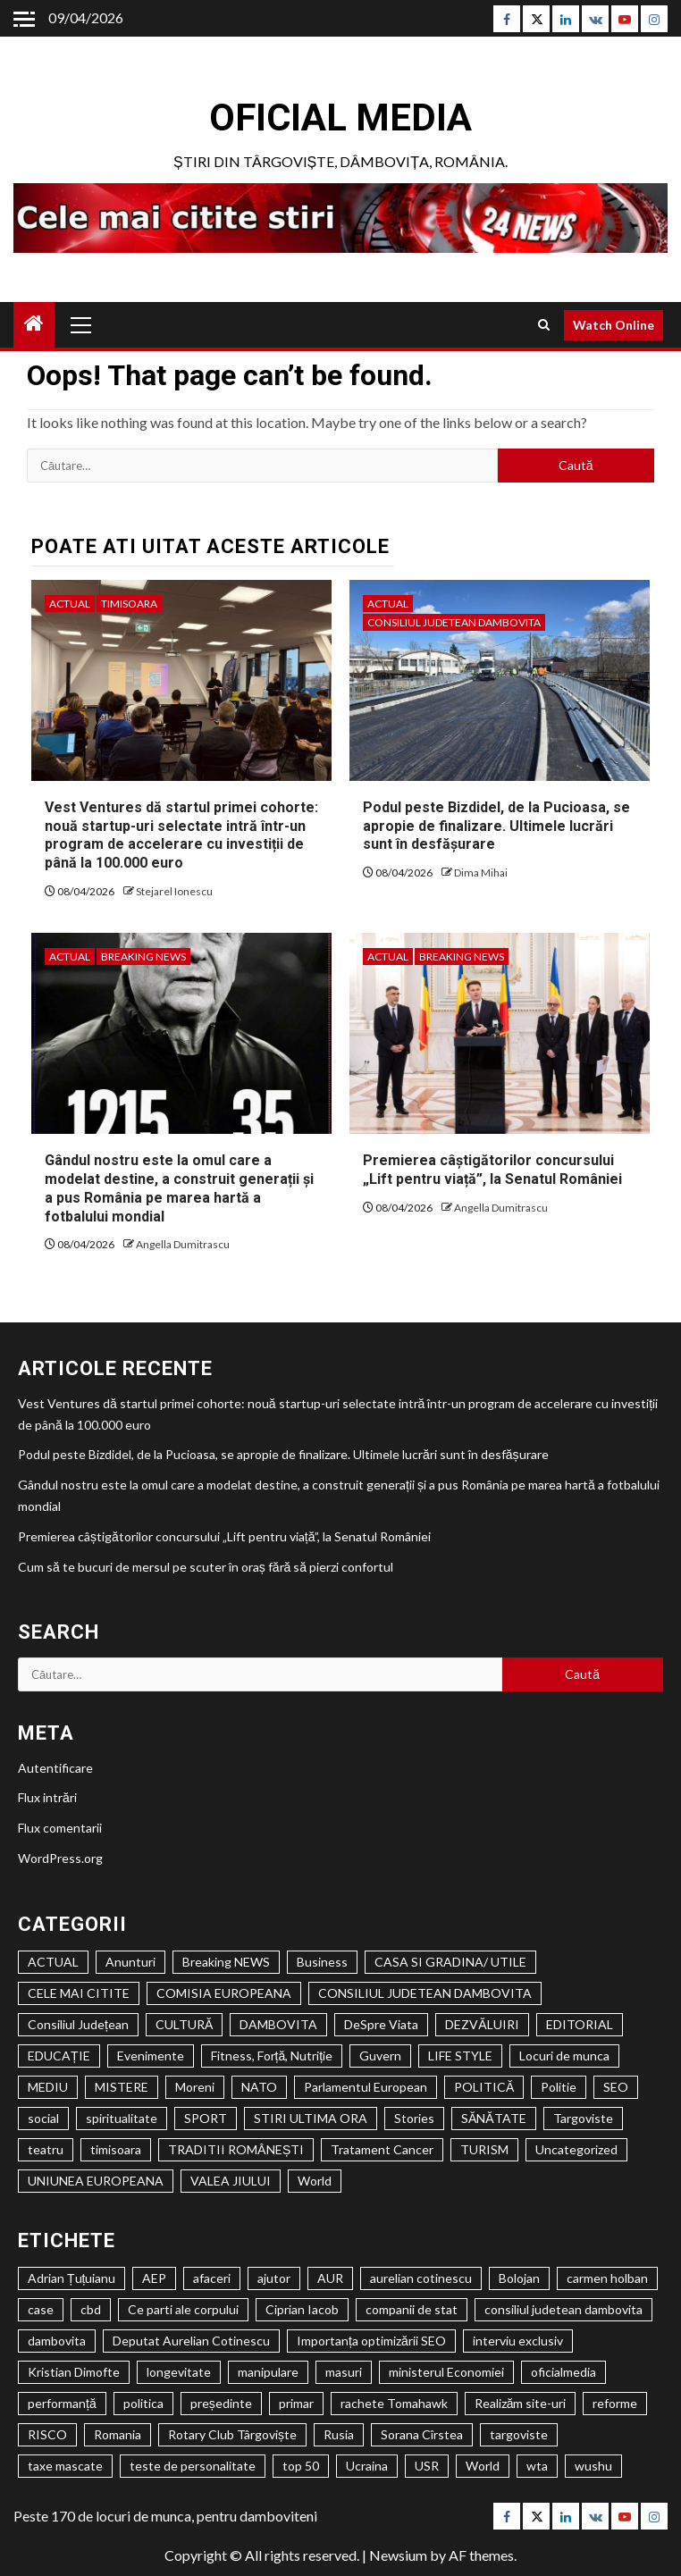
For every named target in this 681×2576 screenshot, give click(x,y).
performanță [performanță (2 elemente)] (62, 2403)
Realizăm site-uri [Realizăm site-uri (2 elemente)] (521, 2403)
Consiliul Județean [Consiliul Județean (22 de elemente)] (78, 2024)
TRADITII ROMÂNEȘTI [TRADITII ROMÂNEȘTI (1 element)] (236, 2149)
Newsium (398, 2555)
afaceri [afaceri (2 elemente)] (212, 2278)
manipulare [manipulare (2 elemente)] (268, 2371)
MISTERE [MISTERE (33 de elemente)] (121, 2086)
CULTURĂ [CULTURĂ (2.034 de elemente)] (184, 2024)
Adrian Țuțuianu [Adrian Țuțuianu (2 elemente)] (71, 2278)
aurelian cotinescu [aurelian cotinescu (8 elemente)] (421, 2278)
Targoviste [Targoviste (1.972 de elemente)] (583, 2118)
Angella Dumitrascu (183, 1244)
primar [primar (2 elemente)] (296, 2403)
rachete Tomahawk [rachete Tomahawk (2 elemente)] (394, 2403)
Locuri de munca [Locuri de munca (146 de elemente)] (564, 2055)
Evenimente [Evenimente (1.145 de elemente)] (150, 2055)
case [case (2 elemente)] (41, 2309)
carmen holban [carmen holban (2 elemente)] (607, 2278)
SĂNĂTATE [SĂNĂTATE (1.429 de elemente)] (493, 2118)
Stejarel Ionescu (174, 891)
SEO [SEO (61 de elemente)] (615, 2086)
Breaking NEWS (143, 956)
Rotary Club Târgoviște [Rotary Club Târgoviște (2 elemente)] (232, 2434)
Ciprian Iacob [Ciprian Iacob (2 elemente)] (302, 2309)
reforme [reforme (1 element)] (615, 2403)
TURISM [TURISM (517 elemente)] (484, 2149)
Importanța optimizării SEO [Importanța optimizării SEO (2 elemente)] (371, 2340)
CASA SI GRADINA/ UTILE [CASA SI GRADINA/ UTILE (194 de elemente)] (450, 1961)
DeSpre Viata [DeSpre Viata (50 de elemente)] (381, 2024)
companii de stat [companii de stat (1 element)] (412, 2309)
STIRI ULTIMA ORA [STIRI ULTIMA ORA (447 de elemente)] (310, 2118)
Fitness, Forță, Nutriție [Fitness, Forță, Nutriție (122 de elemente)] (272, 2055)
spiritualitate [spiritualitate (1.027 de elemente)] (121, 2118)
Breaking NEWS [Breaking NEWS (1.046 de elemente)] (226, 1961)
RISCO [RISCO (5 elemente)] (47, 2434)
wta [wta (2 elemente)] (537, 2465)
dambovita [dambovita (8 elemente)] (57, 2340)
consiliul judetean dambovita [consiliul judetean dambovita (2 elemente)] (563, 2309)
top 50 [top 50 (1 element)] (300, 2465)
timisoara (129, 603)
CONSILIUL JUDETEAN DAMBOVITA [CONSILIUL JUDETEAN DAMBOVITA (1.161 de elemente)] (425, 1993)
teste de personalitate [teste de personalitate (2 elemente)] (193, 2465)
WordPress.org (60, 1858)
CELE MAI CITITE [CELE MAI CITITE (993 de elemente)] (79, 1993)
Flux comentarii (60, 1827)
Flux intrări (47, 1797)
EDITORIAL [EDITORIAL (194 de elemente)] (579, 2024)
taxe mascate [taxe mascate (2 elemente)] (65, 2465)
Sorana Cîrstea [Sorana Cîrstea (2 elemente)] (422, 2434)
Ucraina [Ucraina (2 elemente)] (367, 2465)
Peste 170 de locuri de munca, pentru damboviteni (165, 2515)
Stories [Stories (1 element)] (414, 2118)
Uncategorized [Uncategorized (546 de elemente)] (576, 2149)
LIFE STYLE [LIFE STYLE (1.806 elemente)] (460, 2055)
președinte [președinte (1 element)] (221, 2403)
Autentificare (55, 1767)
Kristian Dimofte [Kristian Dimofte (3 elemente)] (74, 2371)
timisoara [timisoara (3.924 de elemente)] (115, 2149)
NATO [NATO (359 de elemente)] (259, 2086)
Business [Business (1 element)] (322, 1961)
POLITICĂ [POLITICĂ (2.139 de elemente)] (484, 2086)
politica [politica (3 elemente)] (143, 2403)
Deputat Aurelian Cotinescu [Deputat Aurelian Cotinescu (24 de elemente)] (191, 2340)
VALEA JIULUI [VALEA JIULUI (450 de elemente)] (230, 2180)
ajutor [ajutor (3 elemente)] (273, 2278)
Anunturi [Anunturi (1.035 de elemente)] (130, 1961)
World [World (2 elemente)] (483, 2465)
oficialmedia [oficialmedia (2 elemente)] (563, 2371)
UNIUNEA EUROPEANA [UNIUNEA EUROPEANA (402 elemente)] (96, 2180)
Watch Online (613, 324)
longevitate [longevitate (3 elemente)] (179, 2371)
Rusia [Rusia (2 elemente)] (339, 2434)
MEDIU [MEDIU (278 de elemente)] (48, 2086)
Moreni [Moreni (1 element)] (194, 2086)
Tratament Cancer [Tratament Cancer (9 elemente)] (382, 2149)
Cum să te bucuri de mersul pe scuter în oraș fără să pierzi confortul (205, 1566)
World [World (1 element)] (315, 2180)
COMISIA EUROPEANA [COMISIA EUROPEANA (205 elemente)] (223, 1993)
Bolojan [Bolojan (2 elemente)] (519, 2278)
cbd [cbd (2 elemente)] (90, 2309)
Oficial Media (340, 117)
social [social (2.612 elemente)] (43, 2118)
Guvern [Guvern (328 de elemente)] (380, 2055)
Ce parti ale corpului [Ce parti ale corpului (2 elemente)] (183, 2309)
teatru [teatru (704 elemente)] (45, 2149)
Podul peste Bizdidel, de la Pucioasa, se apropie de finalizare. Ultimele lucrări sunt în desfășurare (496, 826)
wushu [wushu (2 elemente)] (593, 2465)
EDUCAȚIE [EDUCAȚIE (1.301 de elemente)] (59, 2055)
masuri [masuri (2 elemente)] (343, 2371)
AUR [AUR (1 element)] (330, 2278)
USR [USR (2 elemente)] (427, 2465)
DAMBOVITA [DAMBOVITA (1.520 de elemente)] (278, 2024)
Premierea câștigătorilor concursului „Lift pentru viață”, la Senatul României (492, 1169)
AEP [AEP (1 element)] (154, 2278)
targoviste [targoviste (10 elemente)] (519, 2434)
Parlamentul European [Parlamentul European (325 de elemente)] (365, 2086)
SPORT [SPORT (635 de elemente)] (205, 2118)
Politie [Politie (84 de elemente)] (558, 2086)
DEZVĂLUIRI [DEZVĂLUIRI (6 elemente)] (481, 2024)
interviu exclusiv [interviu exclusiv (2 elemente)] (518, 2340)
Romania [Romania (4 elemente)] (117, 2434)
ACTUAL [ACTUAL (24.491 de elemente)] (53, 1961)
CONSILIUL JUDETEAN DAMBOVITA (454, 622)
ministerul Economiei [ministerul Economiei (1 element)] (446, 2371)
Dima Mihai (481, 872)
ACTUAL (69, 603)
